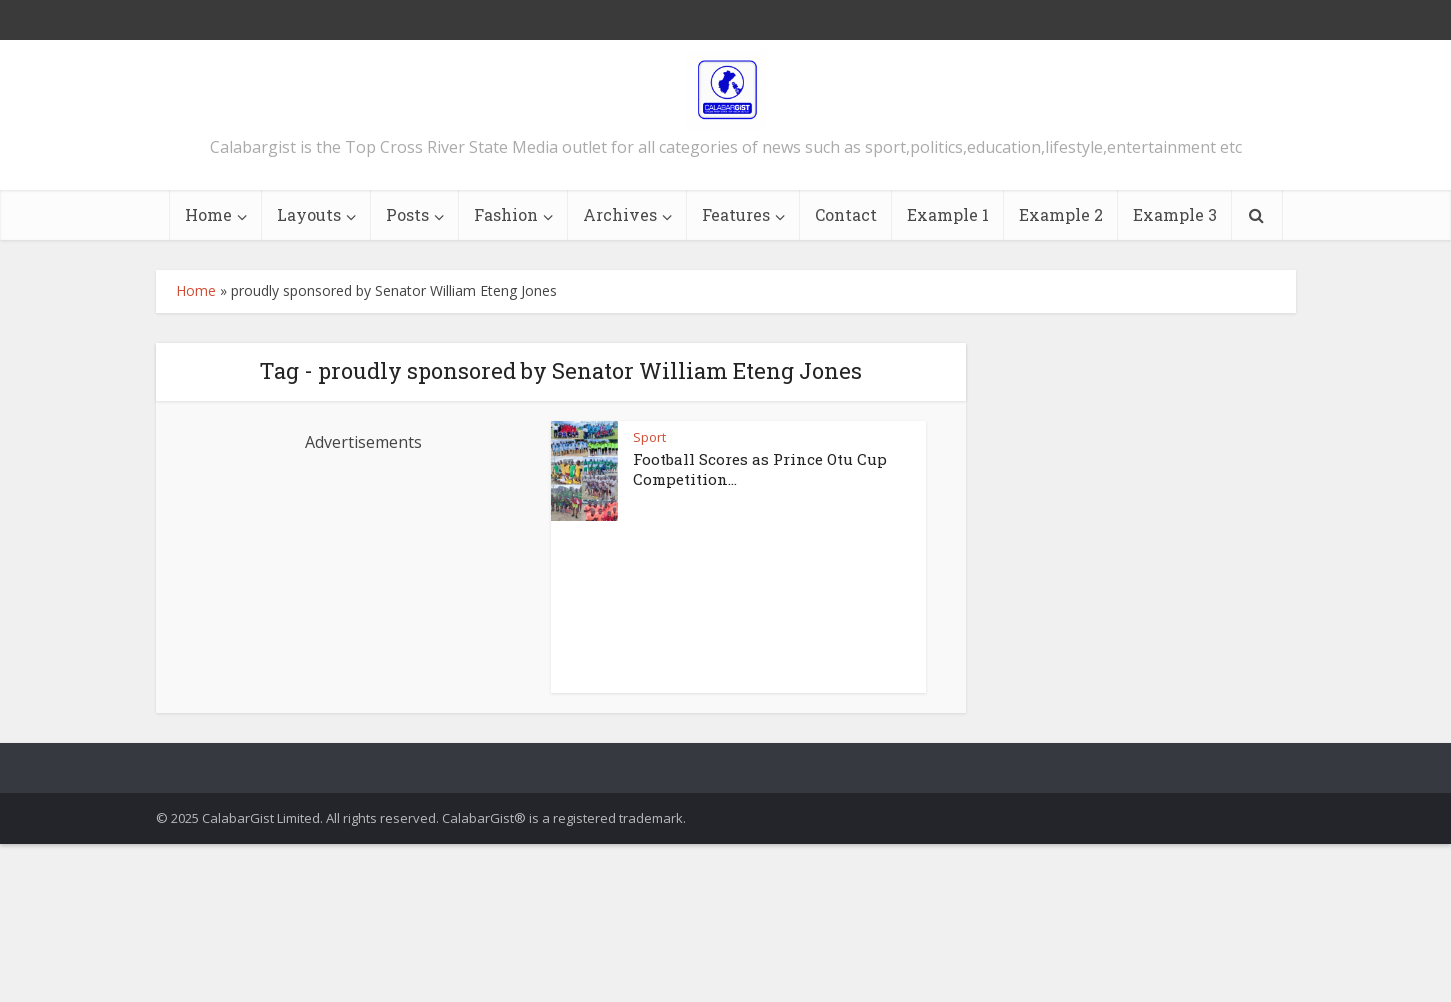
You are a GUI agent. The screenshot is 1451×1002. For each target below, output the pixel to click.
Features (736, 214)
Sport (649, 437)
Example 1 (948, 214)
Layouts (309, 214)
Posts (407, 214)
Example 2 (1061, 214)
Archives (620, 214)
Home (208, 214)
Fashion (506, 214)
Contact (846, 214)
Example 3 (1175, 214)
